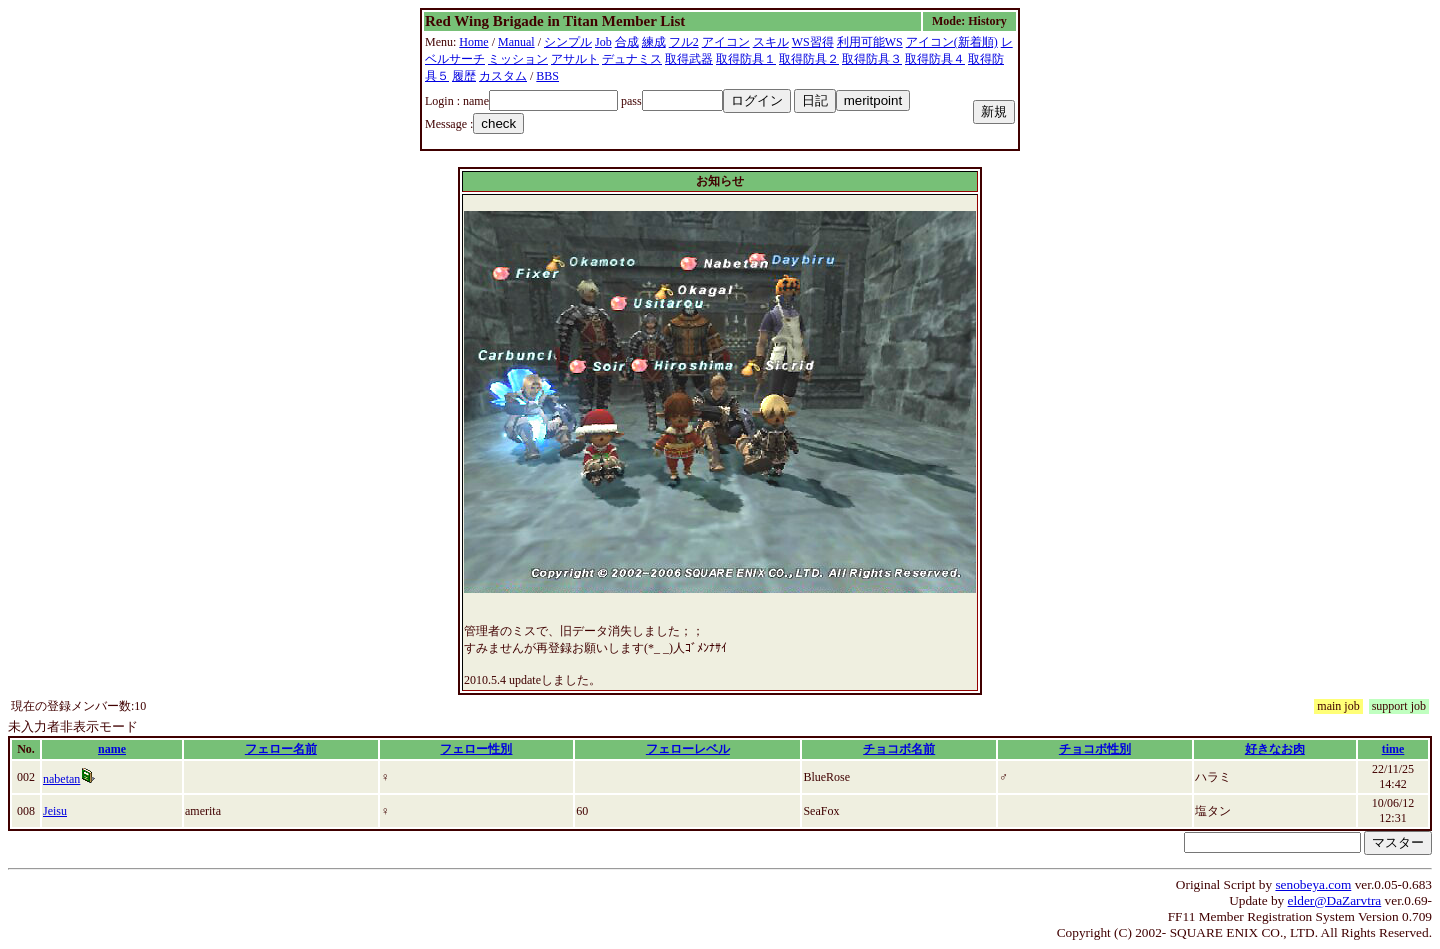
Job (603, 42)
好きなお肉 (1275, 749)
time (1393, 749)
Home (473, 42)
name (112, 749)
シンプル (568, 42)
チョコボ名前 (899, 749)
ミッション (518, 59)
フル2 (684, 42)
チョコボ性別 (1095, 749)
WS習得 (813, 42)
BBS (547, 76)
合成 (627, 42)
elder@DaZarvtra (1335, 900)
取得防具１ (746, 59)
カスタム (503, 76)
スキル (771, 42)
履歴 (464, 76)
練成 (654, 42)
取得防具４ (935, 59)
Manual (516, 42)
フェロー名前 (281, 749)
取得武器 (689, 59)
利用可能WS (870, 42)
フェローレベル (688, 749)
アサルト (575, 59)
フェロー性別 (476, 749)
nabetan (61, 779)
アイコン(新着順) (952, 42)
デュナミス (632, 59)
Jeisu (55, 811)
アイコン (726, 42)
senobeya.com (1313, 884)
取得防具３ (872, 59)
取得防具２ (809, 59)
